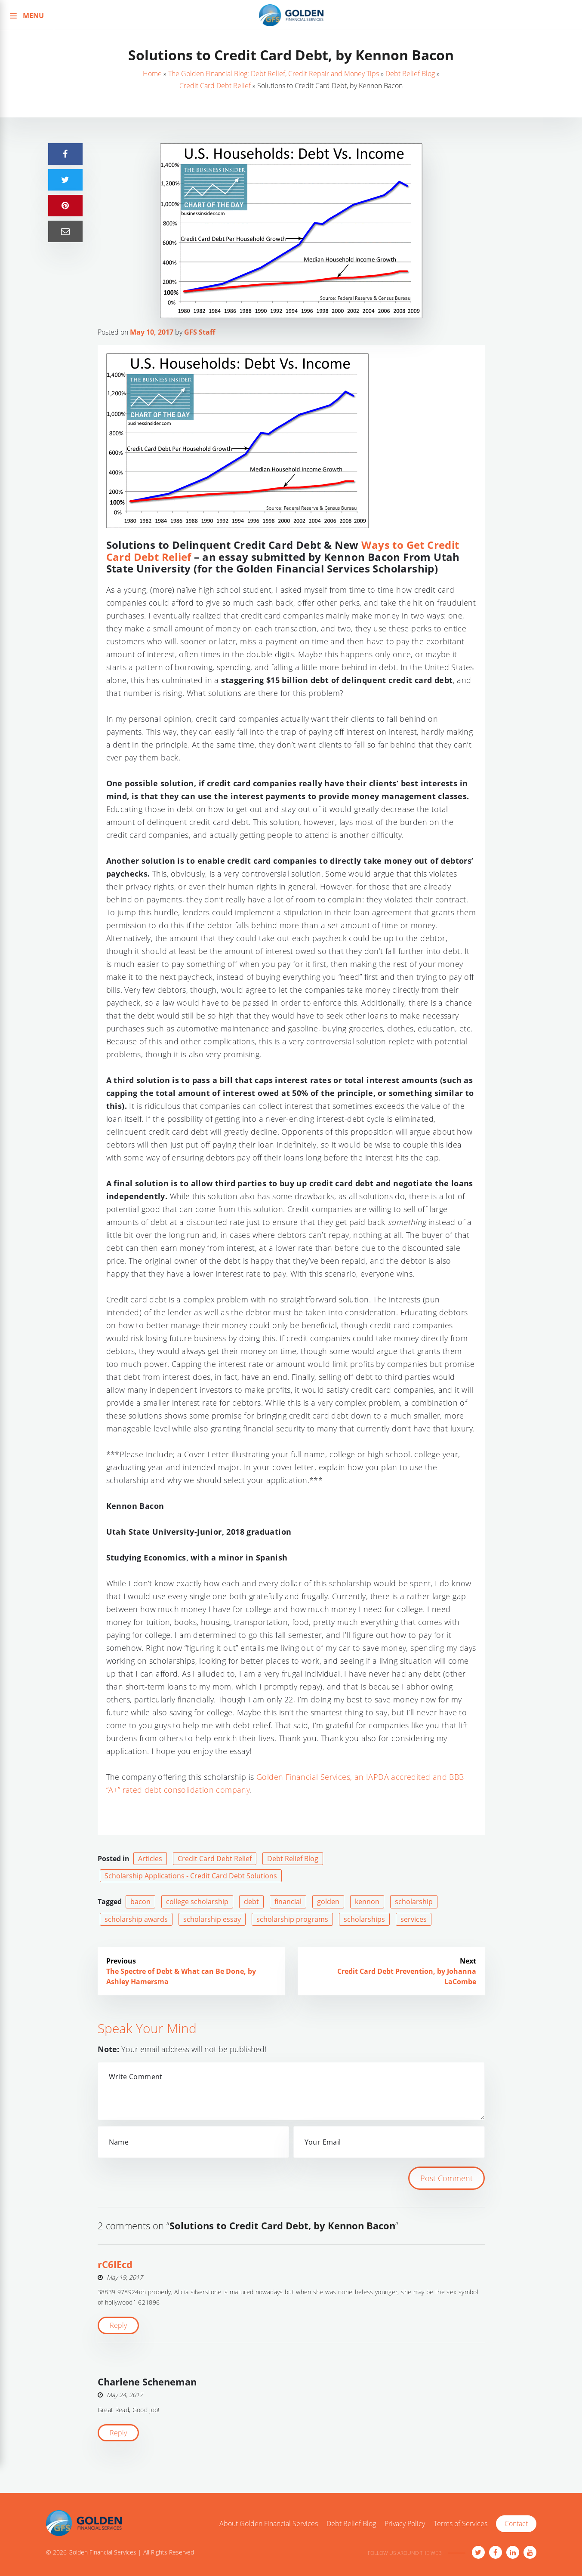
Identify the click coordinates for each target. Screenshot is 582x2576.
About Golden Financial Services (268, 2524)
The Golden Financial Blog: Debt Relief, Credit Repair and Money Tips (273, 73)
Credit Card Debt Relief (215, 85)
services (413, 1919)
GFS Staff (199, 332)
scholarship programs (292, 1919)
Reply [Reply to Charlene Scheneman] (118, 2433)
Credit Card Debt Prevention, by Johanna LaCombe (406, 1976)
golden (328, 1901)
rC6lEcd (115, 2264)
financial (288, 1901)
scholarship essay (212, 1919)
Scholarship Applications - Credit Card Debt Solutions (191, 1875)
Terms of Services (460, 2524)
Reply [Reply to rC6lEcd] (118, 2325)
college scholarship (197, 1901)
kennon (367, 1901)
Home (152, 73)
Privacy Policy (405, 2524)
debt (251, 1901)
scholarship (414, 1901)
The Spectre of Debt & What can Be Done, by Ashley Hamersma (181, 1976)
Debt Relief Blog (410, 73)
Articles (150, 1858)
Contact (516, 2523)
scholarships (364, 1919)
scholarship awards (136, 1919)
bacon (140, 1901)
